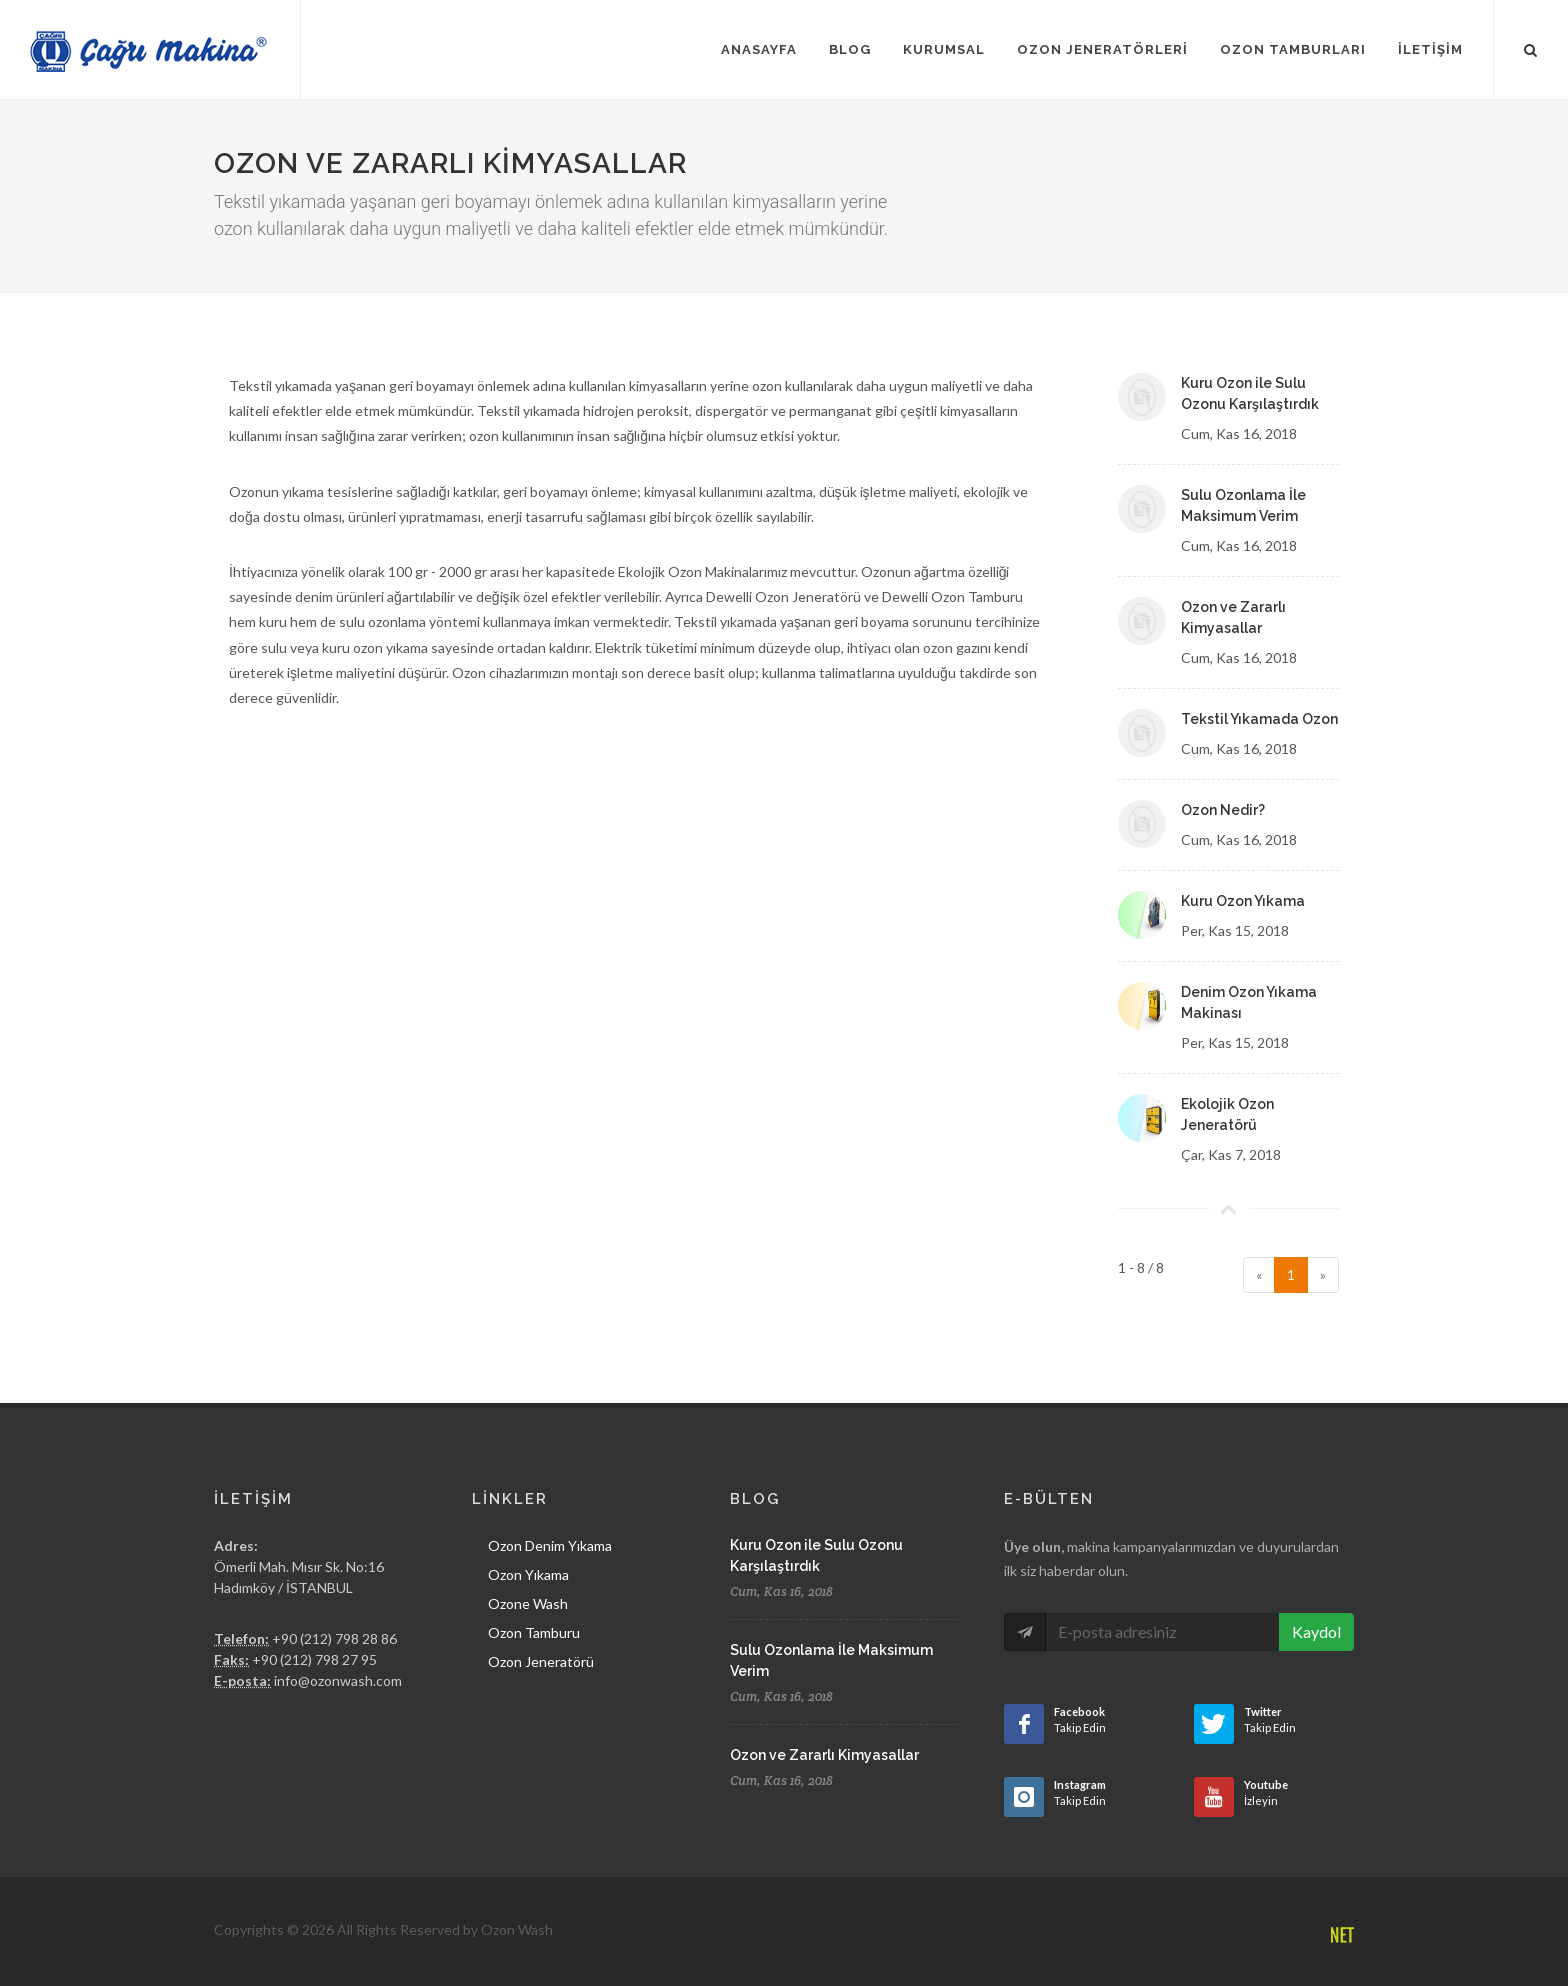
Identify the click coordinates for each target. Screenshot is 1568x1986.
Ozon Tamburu (534, 1632)
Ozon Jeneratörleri (1102, 49)
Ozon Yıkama (528, 1574)
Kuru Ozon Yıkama (1243, 901)
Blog (850, 49)
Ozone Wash (528, 1603)
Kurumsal (944, 49)
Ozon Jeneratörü (541, 1661)
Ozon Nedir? (1223, 810)
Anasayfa (759, 49)
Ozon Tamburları (1293, 49)
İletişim (1430, 49)
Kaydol (1316, 1631)
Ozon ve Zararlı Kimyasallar (824, 1755)
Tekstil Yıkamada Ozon (1259, 719)
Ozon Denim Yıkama (550, 1545)
